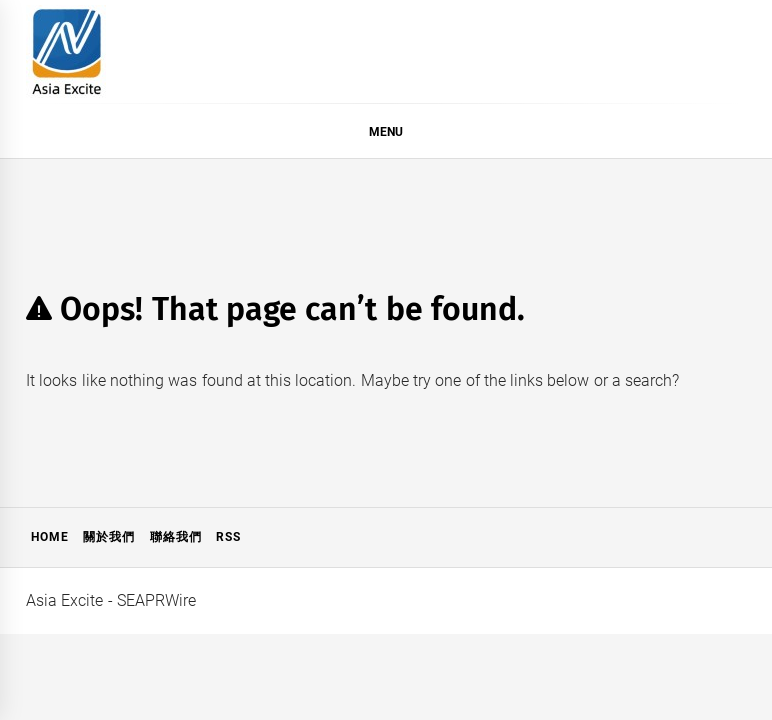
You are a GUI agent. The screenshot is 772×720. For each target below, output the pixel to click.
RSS (228, 537)
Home (50, 537)
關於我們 (109, 537)
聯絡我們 (176, 537)
